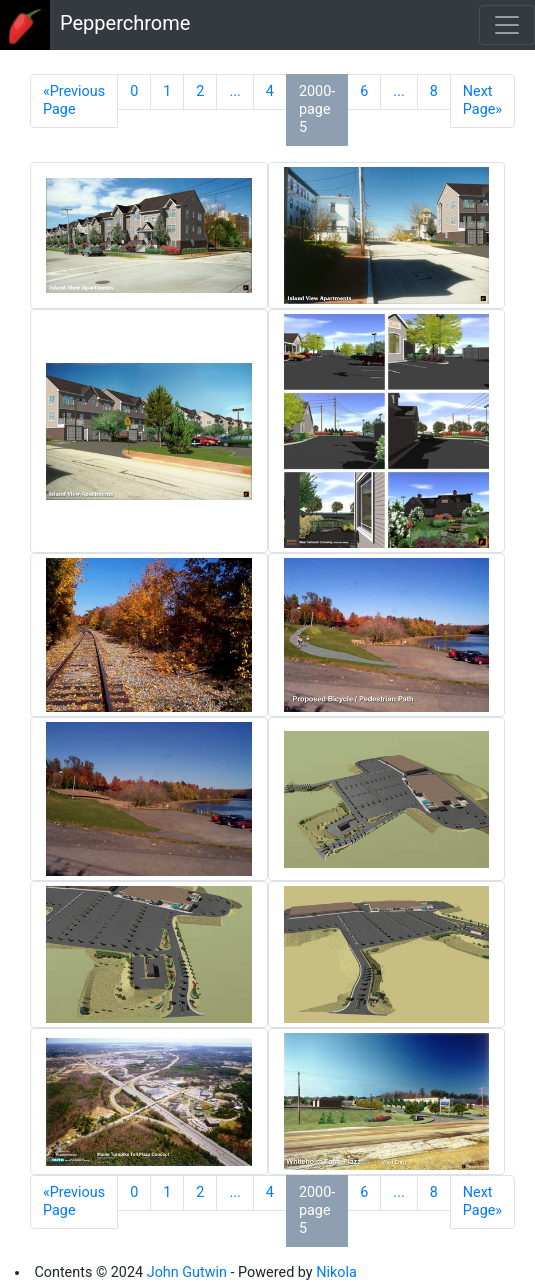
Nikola (336, 1272)
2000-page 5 (317, 109)
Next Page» (482, 100)
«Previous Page (74, 100)
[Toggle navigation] (507, 25)
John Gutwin (187, 1272)
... (234, 91)
